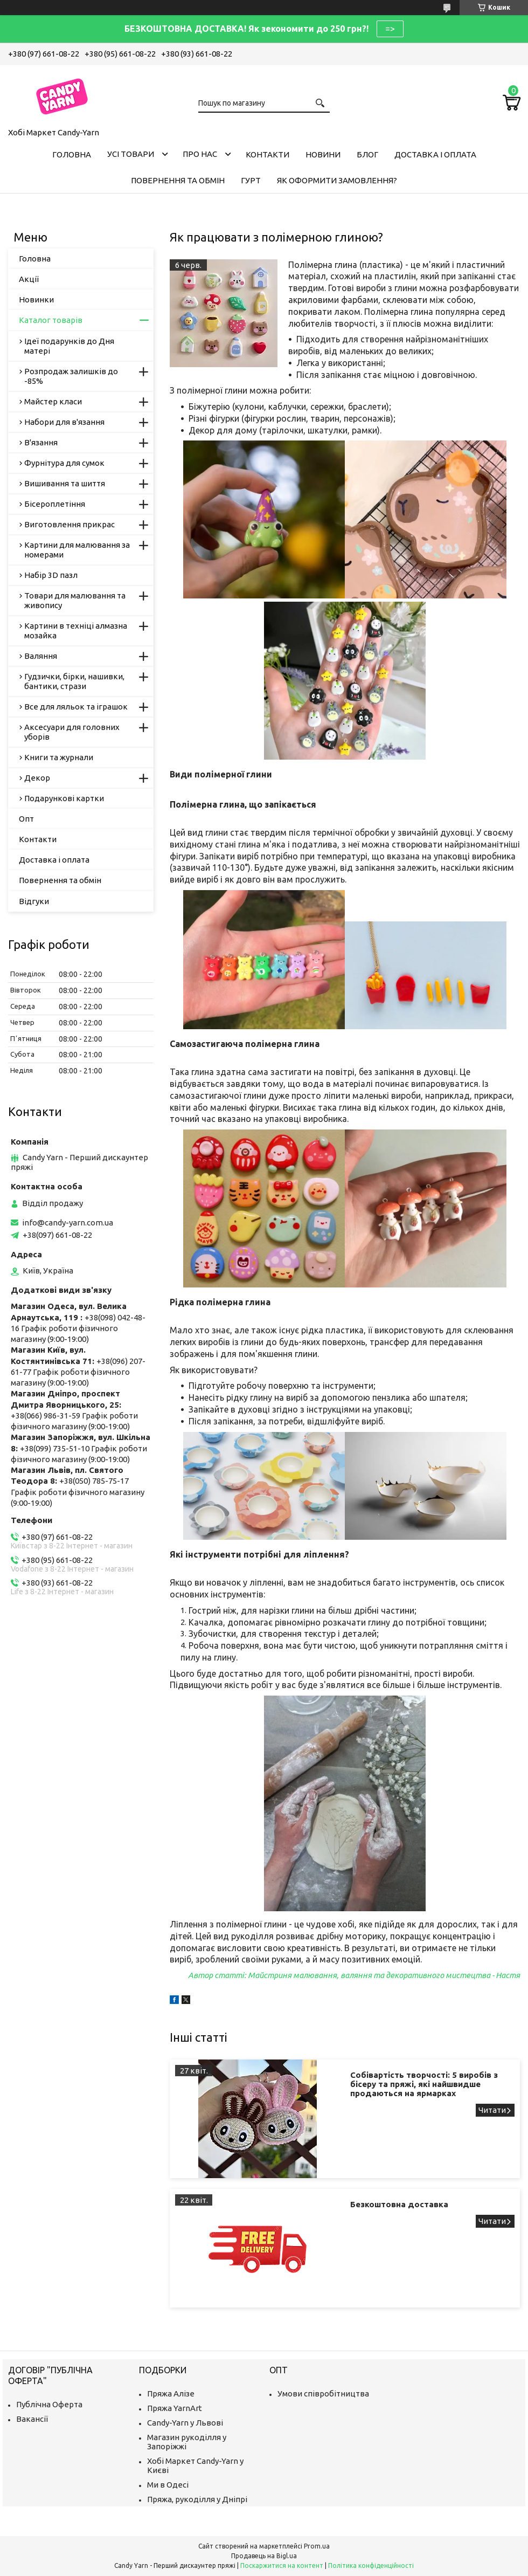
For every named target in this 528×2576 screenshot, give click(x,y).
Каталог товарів (50, 320)
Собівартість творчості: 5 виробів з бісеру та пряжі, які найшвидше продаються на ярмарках (424, 2084)
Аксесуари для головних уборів (72, 731)
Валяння (40, 655)
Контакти (267, 154)
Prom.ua (317, 2546)
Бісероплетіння (54, 503)
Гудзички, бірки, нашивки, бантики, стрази (74, 681)
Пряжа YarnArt (174, 2408)
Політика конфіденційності (371, 2565)
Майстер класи (53, 401)
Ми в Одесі (168, 2484)
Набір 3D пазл (51, 575)
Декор (37, 777)
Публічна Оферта (49, 2404)
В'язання (41, 442)
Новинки (36, 299)
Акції (29, 279)
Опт (26, 818)
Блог (367, 154)
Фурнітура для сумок (64, 462)
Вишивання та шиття (64, 483)
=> (390, 28)
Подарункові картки (64, 798)
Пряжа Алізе (170, 2393)
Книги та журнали (58, 757)
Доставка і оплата (435, 154)
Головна (71, 154)
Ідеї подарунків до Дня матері (69, 345)
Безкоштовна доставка (399, 2204)
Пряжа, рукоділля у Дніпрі (197, 2499)
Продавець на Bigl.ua (264, 2555)
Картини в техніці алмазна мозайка (75, 630)
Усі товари (130, 154)
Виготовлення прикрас (69, 524)
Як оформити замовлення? (337, 180)
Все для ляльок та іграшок (76, 706)
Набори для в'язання (64, 421)
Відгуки (34, 901)
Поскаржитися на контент (281, 2565)
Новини (323, 154)
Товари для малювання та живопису (75, 600)
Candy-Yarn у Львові (185, 2422)
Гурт (251, 180)
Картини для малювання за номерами (77, 549)
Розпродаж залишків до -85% (71, 376)
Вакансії (32, 2418)
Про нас (200, 154)
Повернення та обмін (178, 180)
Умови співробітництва (323, 2393)
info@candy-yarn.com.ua (67, 1222)
